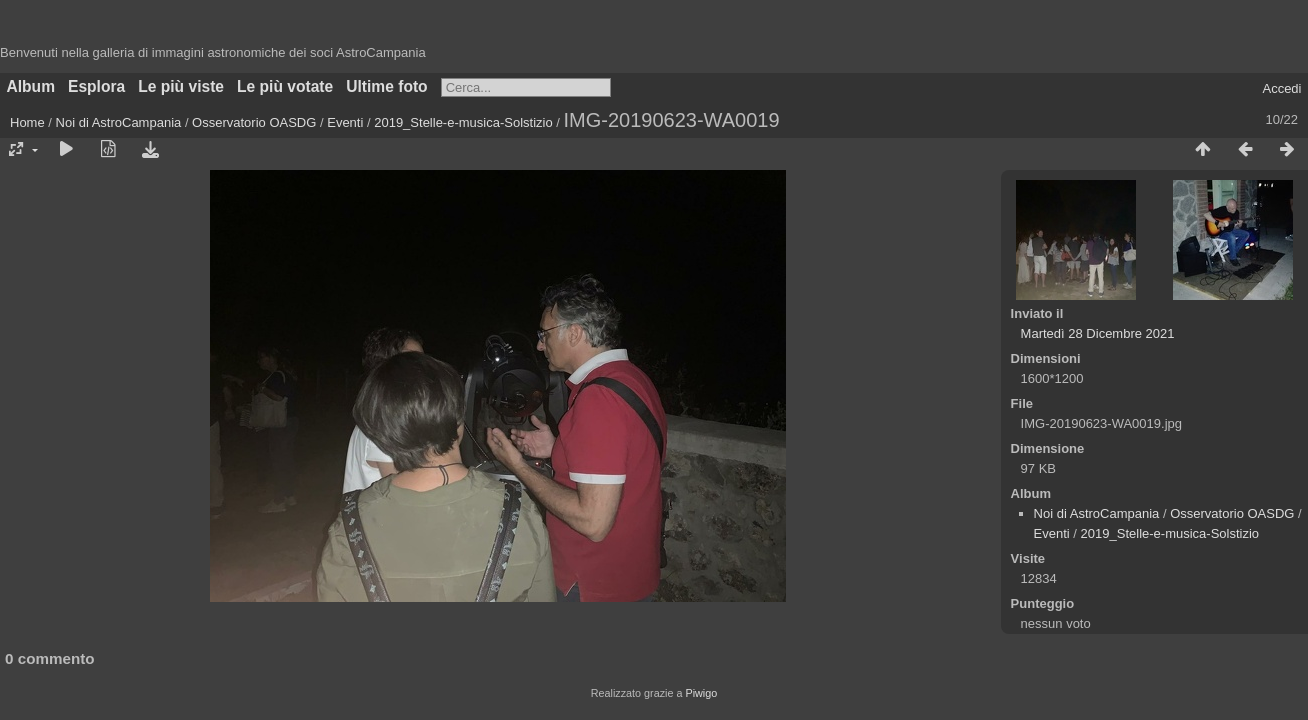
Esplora (96, 86)
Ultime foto (386, 86)
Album (31, 86)
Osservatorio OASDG (254, 122)
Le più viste (181, 86)
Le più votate (285, 86)
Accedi (1281, 88)
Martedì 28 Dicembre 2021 (1098, 333)
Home (27, 122)
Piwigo (701, 693)
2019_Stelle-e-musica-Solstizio (463, 122)
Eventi (345, 122)
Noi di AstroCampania (119, 122)
